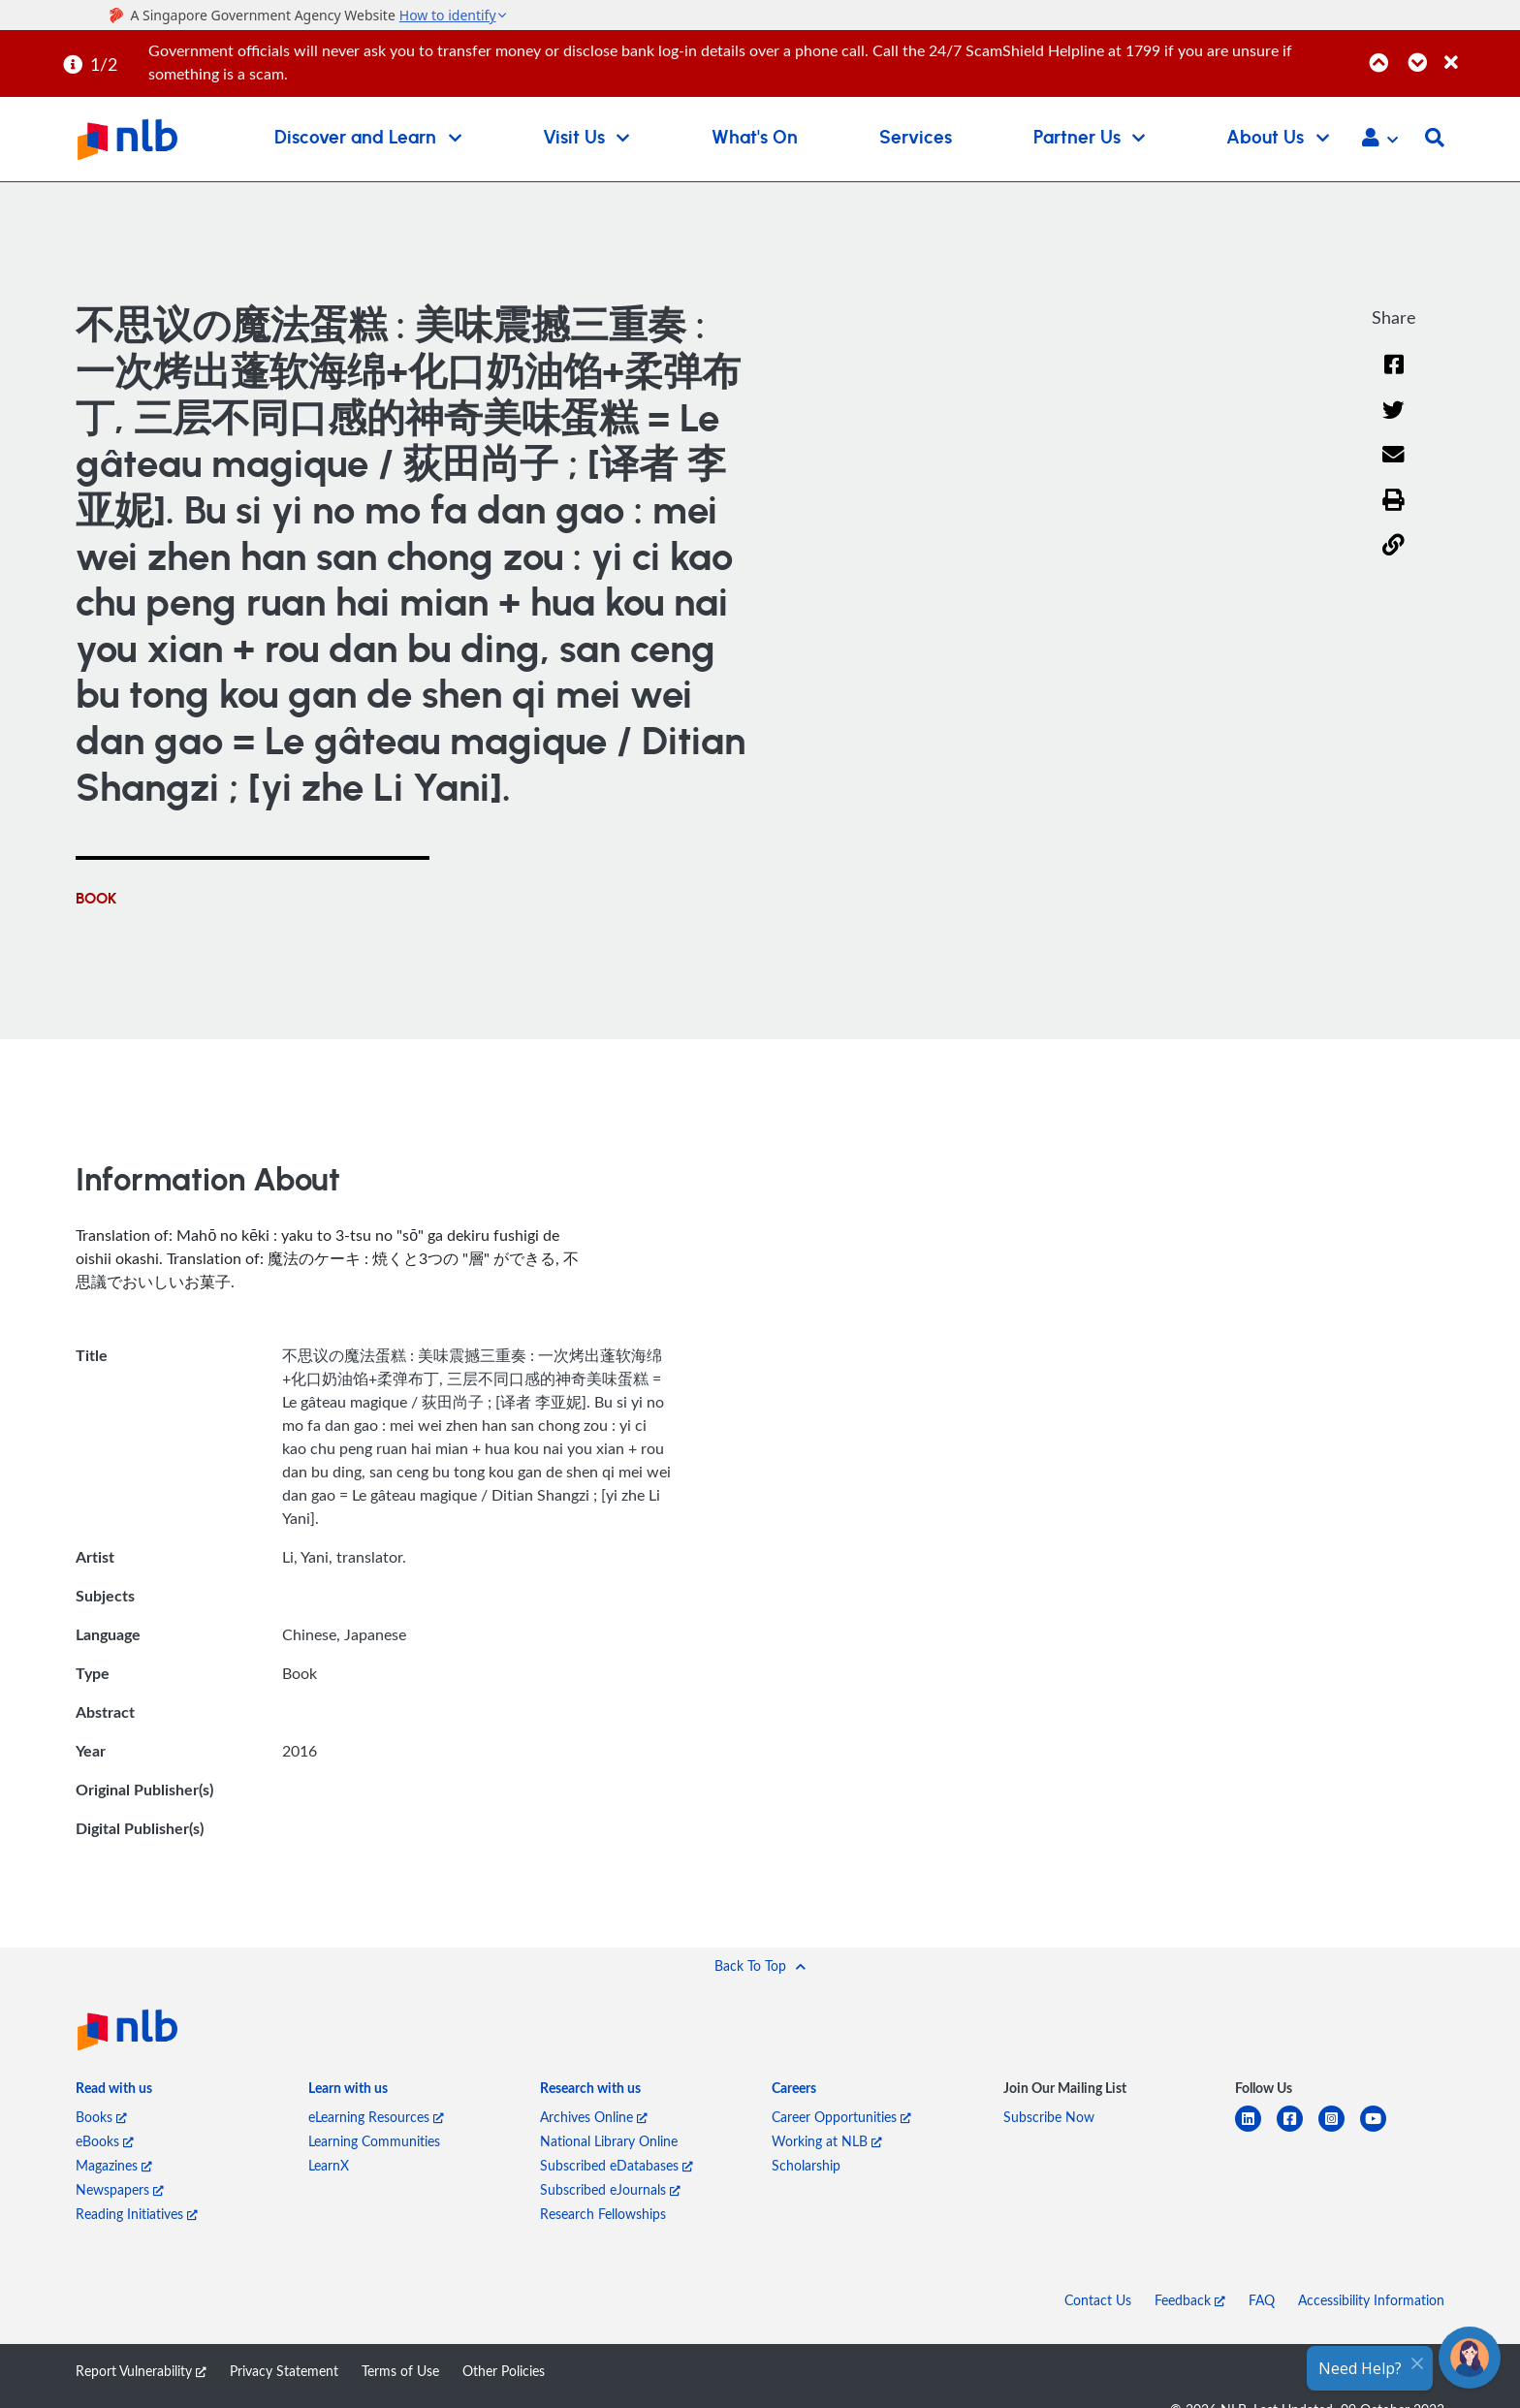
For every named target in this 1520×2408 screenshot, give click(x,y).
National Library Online (609, 2141)
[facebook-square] (1297, 2130)
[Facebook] (1394, 376)
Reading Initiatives (137, 2213)
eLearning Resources (376, 2116)
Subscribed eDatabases (616, 2165)
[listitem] (114, 2091)
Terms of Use (400, 2370)
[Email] (1393, 467)
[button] (1380, 139)
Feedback (1190, 2300)
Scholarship (806, 2165)
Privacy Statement (284, 2370)
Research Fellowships (603, 2213)
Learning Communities (374, 2141)
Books (101, 2116)
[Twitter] (1393, 422)
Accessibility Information (1371, 2300)
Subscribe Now (1048, 2116)
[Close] (1479, 52)
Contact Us (1097, 2300)
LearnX (328, 2165)
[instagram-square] (1339, 2130)
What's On (755, 138)
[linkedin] (1256, 2130)
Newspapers (120, 2189)
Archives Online (594, 2116)
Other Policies (503, 2370)
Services (915, 138)
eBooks (105, 2141)
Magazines (114, 2165)
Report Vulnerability (141, 2370)
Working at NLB (827, 2141)
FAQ (1262, 2300)
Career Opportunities (841, 2116)
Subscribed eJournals (610, 2189)
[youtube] (1381, 2130)
